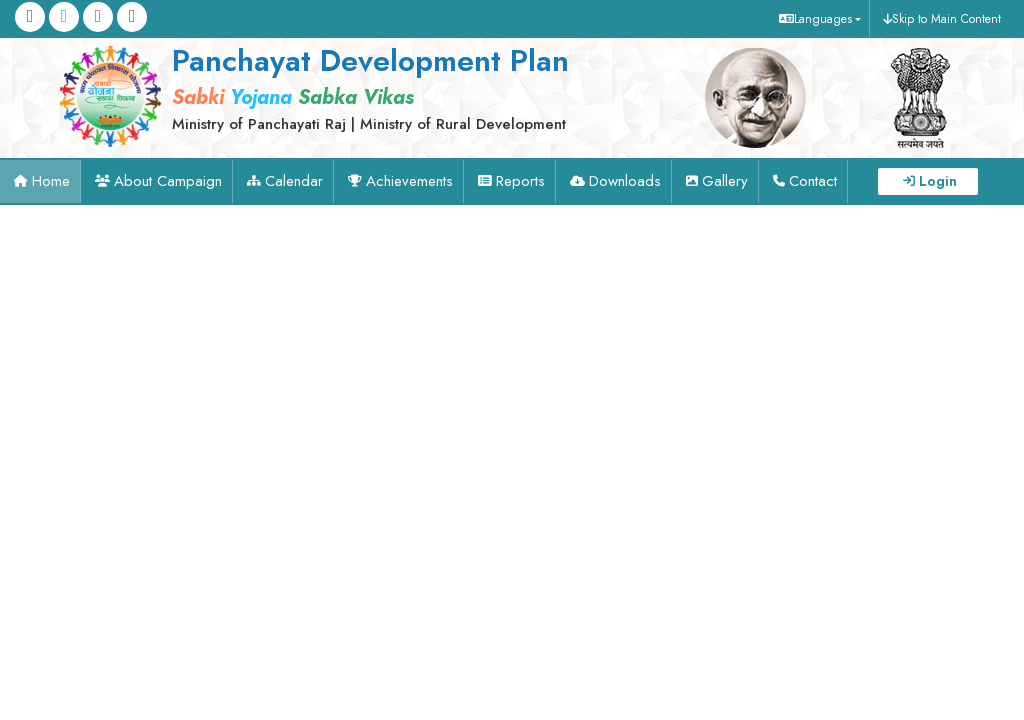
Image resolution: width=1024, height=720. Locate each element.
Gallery (725, 181)
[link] (352, 87)
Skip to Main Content (946, 19)
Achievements (409, 181)
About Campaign (168, 181)
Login (938, 181)
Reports (520, 181)
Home (51, 181)
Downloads (625, 181)
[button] (817, 19)
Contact (813, 181)
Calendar (294, 181)
